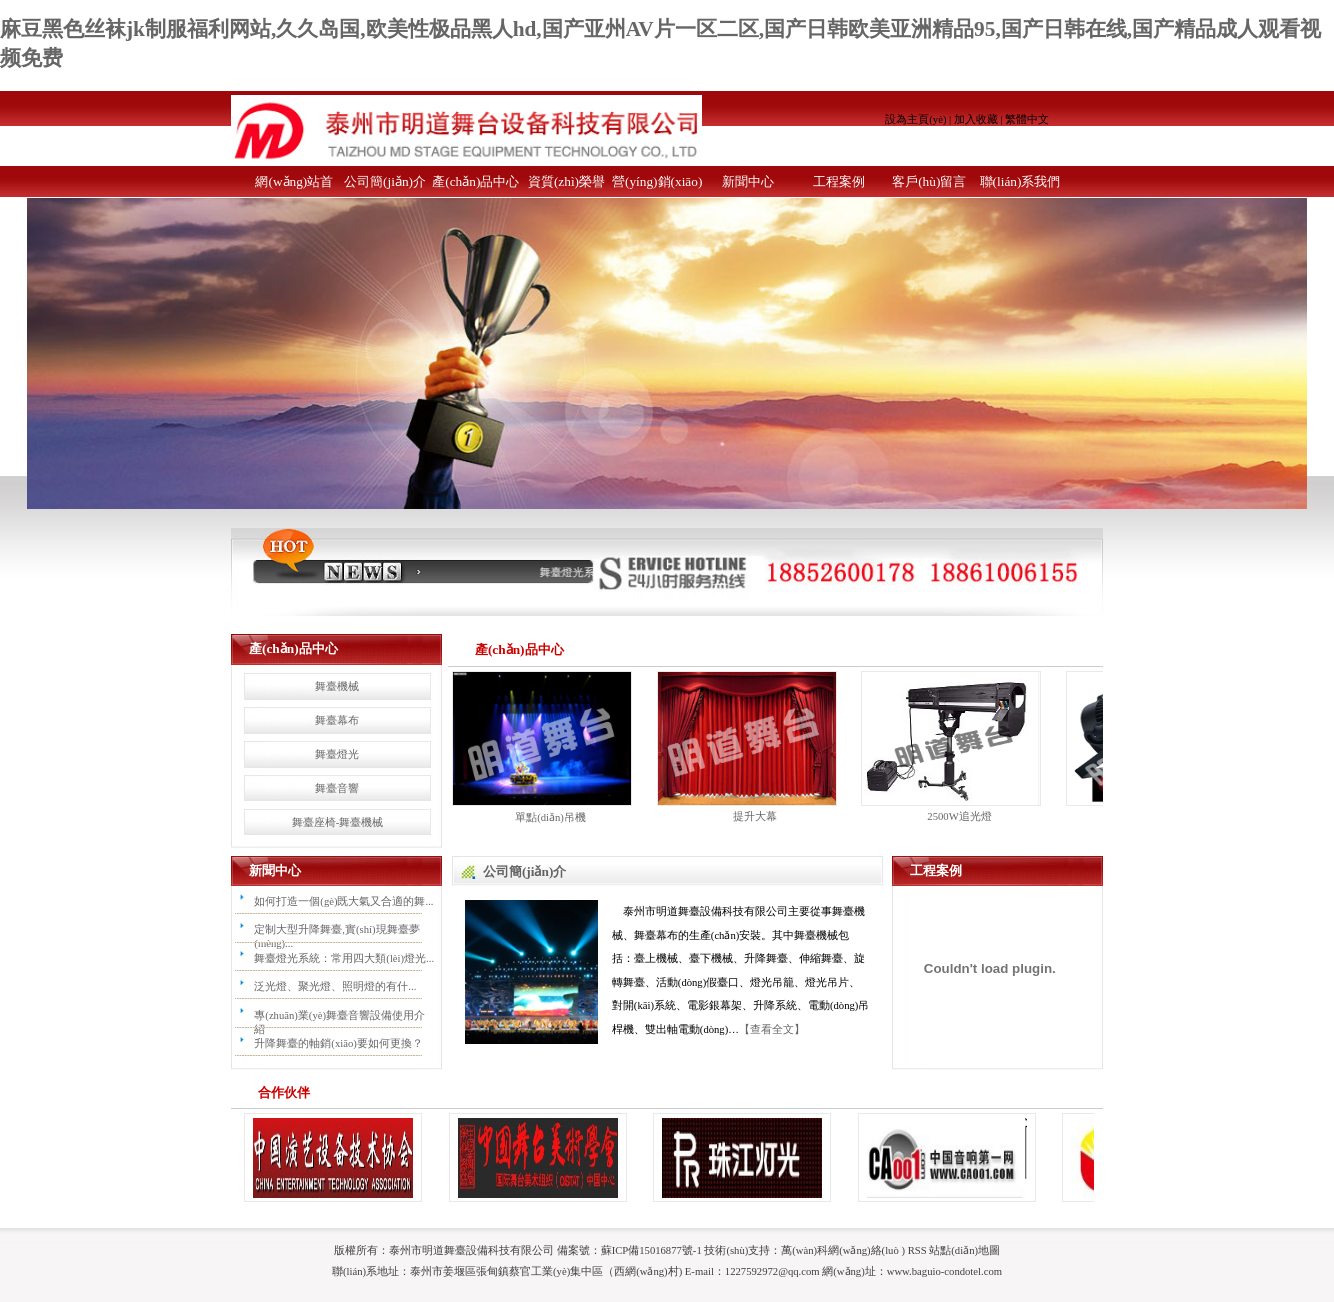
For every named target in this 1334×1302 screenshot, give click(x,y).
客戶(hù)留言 (929, 181)
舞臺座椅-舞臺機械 (338, 822)
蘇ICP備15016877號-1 (651, 1250)
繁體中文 (1027, 119)
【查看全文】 (772, 1029)
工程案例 (839, 181)
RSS (917, 1250)
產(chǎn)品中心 (475, 181)
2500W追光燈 (959, 816)
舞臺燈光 (337, 754)
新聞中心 (748, 181)
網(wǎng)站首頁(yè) (294, 185)
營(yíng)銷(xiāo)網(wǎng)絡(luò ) (657, 185)
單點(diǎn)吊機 (550, 817)
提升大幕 (755, 816)
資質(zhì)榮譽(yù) (566, 185)
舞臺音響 (337, 788)
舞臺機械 (337, 686)
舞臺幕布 (337, 720)
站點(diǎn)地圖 (964, 1250)
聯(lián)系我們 (1020, 181)
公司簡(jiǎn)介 (385, 181)
